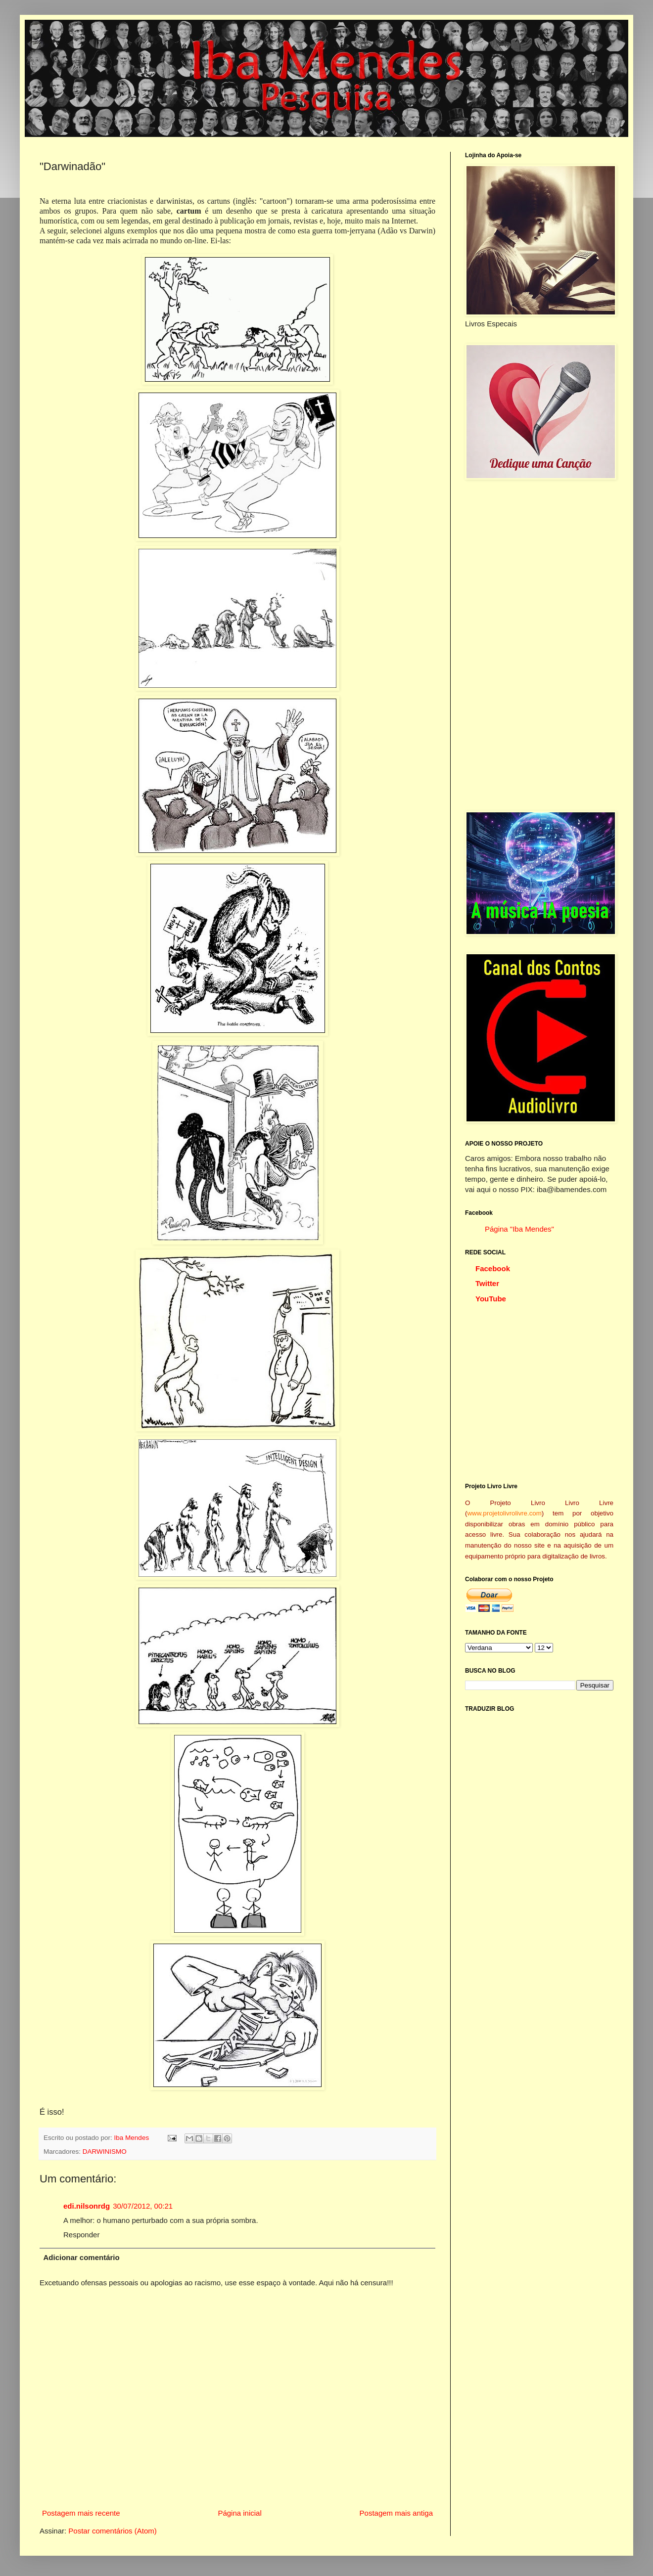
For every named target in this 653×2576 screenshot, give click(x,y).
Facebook (492, 1268)
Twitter (487, 1283)
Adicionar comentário (82, 2257)
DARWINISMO (105, 2151)
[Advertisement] (539, 645)
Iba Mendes (132, 2137)
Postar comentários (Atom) (112, 2531)
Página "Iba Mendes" (519, 1229)
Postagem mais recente (81, 2513)
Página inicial (239, 2513)
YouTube (490, 1298)
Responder (81, 2234)
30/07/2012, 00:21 (143, 2206)
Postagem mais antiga (396, 2513)
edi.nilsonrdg (86, 2206)
